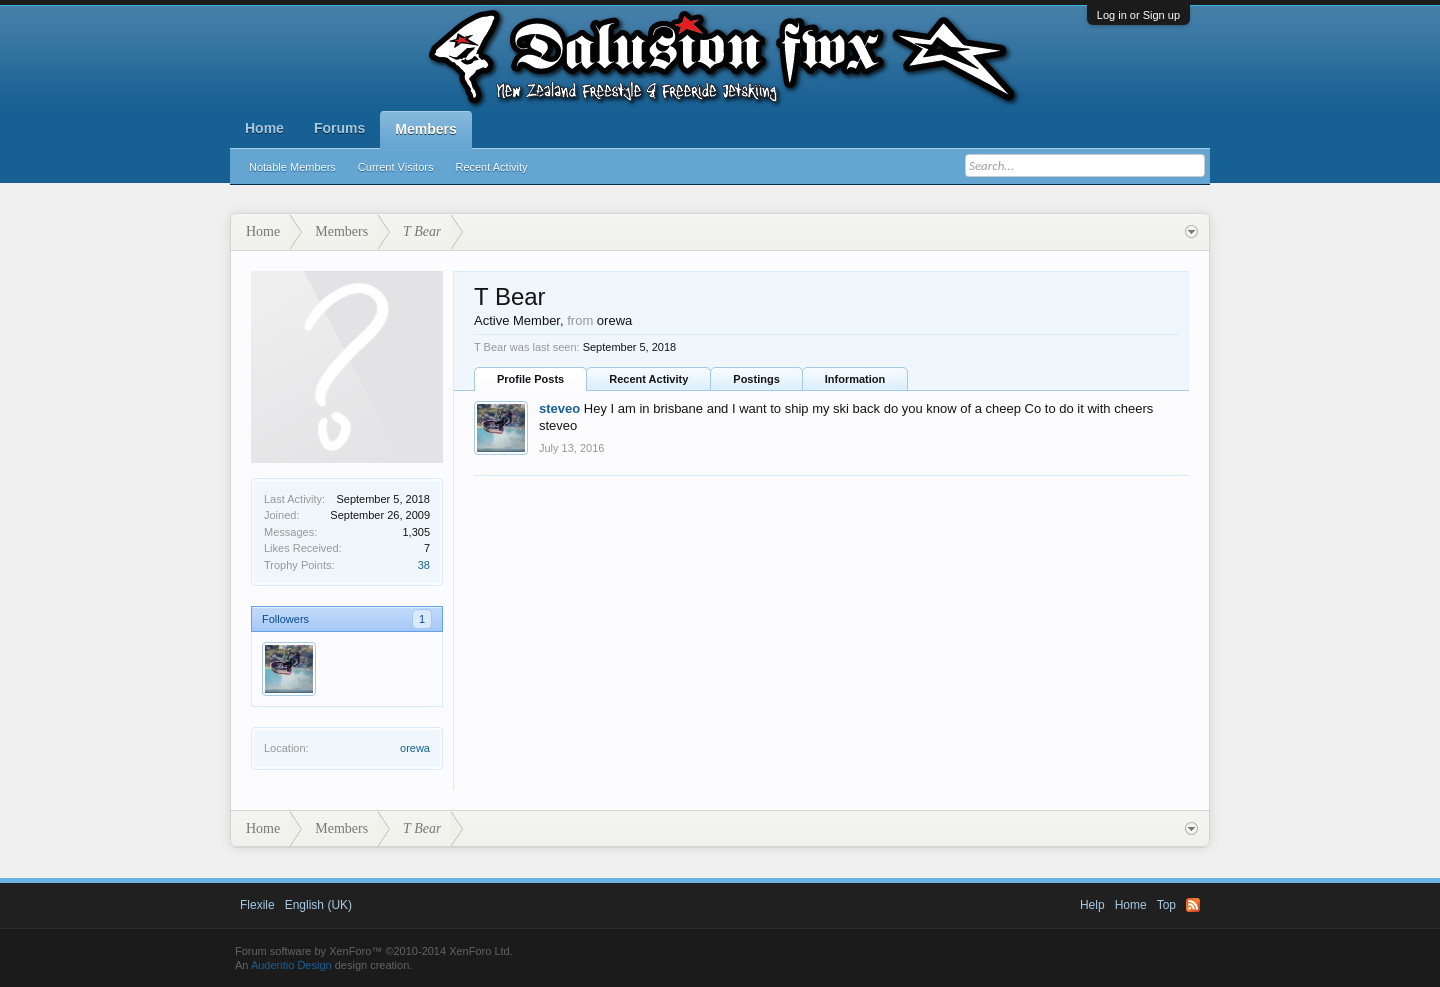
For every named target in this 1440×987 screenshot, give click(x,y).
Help (1092, 905)
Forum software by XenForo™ (374, 951)
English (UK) (318, 905)
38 (424, 565)
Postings (756, 379)
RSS (1193, 905)
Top (1166, 905)
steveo (559, 408)
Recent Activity (491, 167)
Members (425, 129)
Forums (339, 128)
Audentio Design (291, 965)
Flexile (257, 905)
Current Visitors (396, 167)
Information (855, 379)
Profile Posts (530, 379)
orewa (415, 748)
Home (264, 128)
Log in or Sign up (1138, 15)
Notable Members (292, 167)
